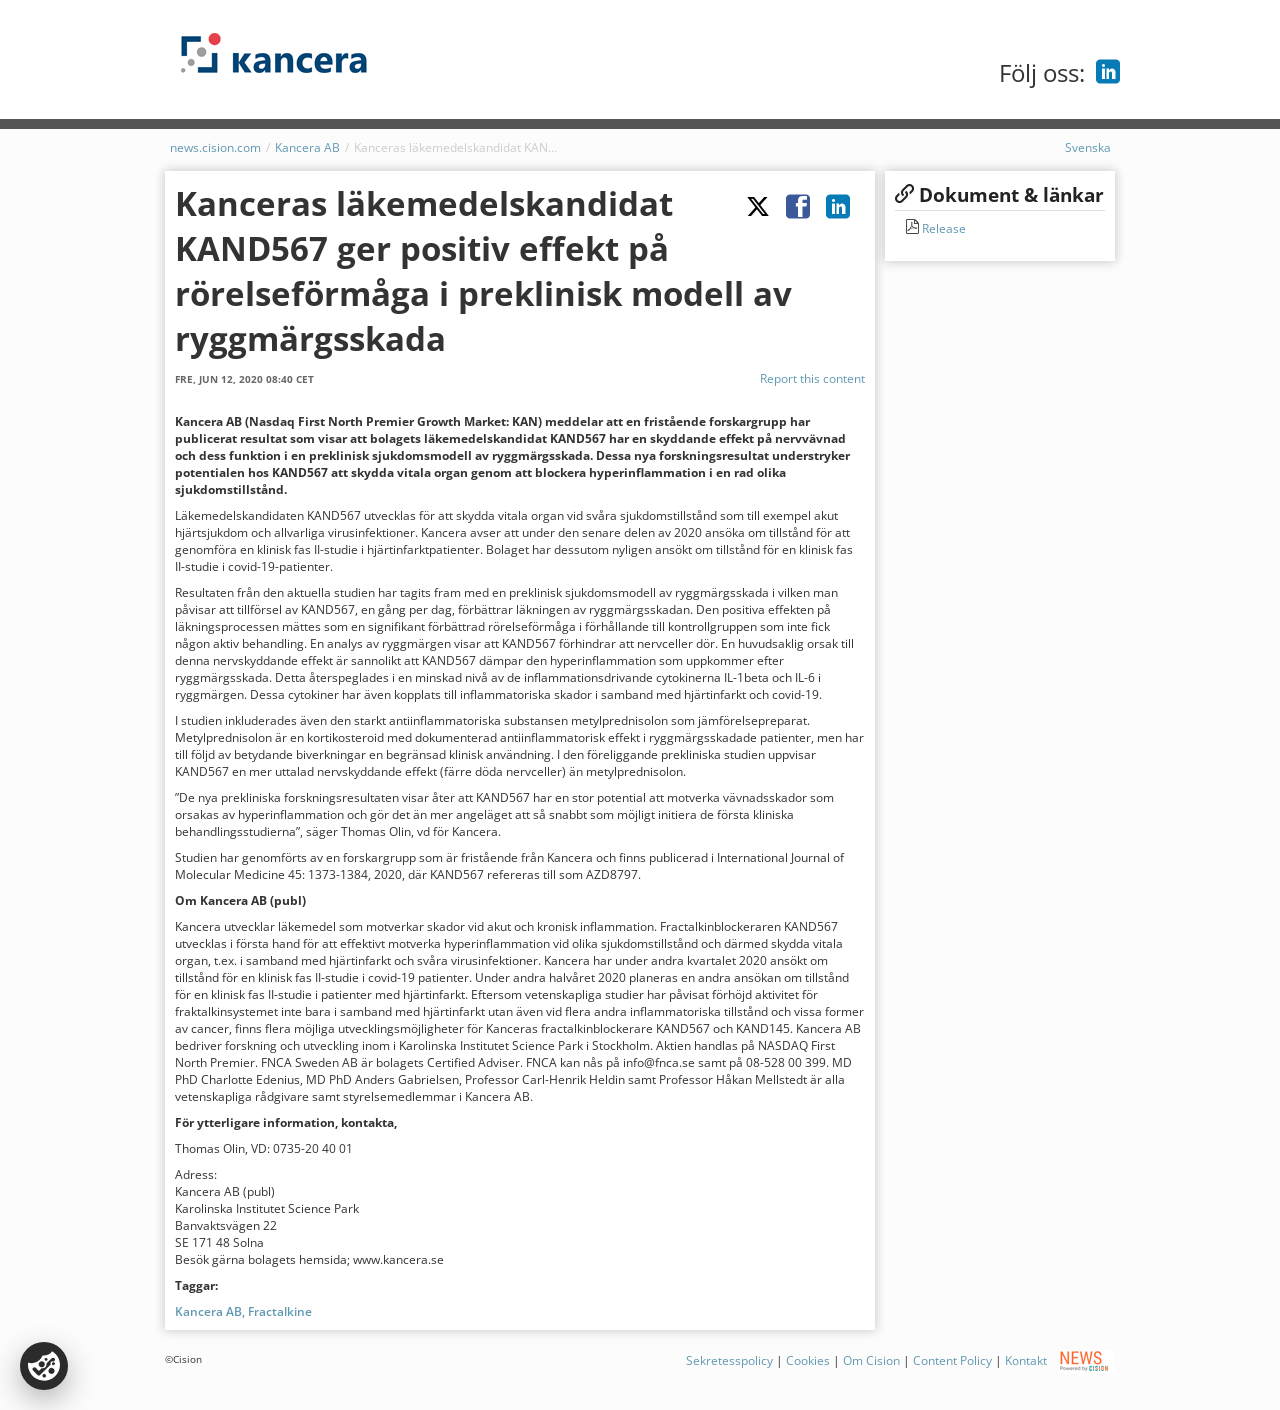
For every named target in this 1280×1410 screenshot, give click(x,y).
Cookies (808, 1360)
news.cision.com (215, 147)
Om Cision (871, 1360)
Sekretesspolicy (729, 1360)
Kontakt (1026, 1360)
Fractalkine (280, 1311)
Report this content (812, 378)
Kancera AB (307, 147)
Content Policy (952, 1360)
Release (942, 228)
